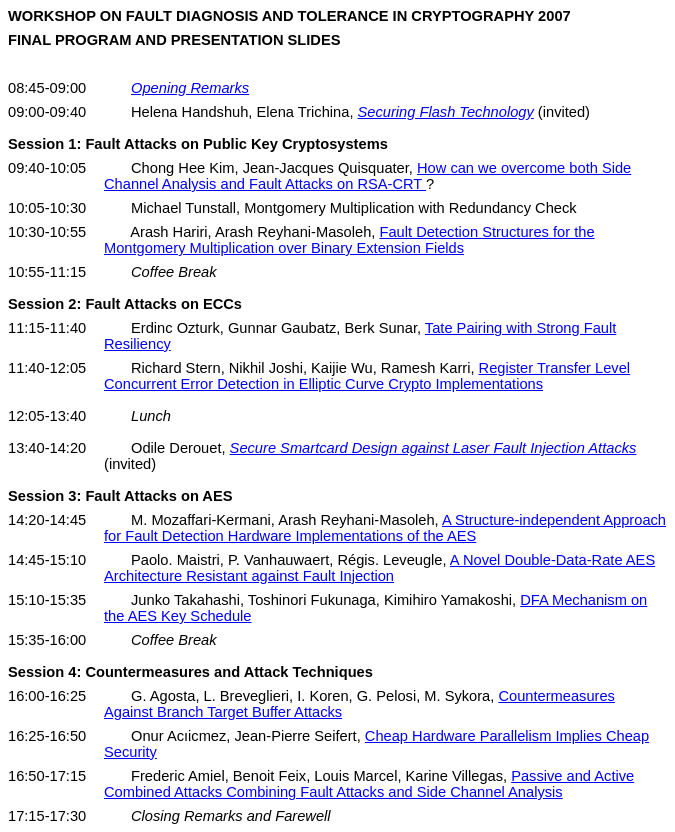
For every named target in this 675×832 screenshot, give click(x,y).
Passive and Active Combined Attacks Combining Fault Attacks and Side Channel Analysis (369, 784)
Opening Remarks (190, 88)
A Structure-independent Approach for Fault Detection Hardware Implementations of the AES (385, 528)
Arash (236, 232)
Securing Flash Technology (446, 112)
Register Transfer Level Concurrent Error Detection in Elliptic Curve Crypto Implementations (367, 376)
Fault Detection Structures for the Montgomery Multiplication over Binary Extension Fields (349, 240)
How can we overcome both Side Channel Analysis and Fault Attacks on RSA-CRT (367, 176)
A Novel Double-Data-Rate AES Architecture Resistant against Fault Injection (379, 568)
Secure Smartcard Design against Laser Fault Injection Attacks (433, 448)
